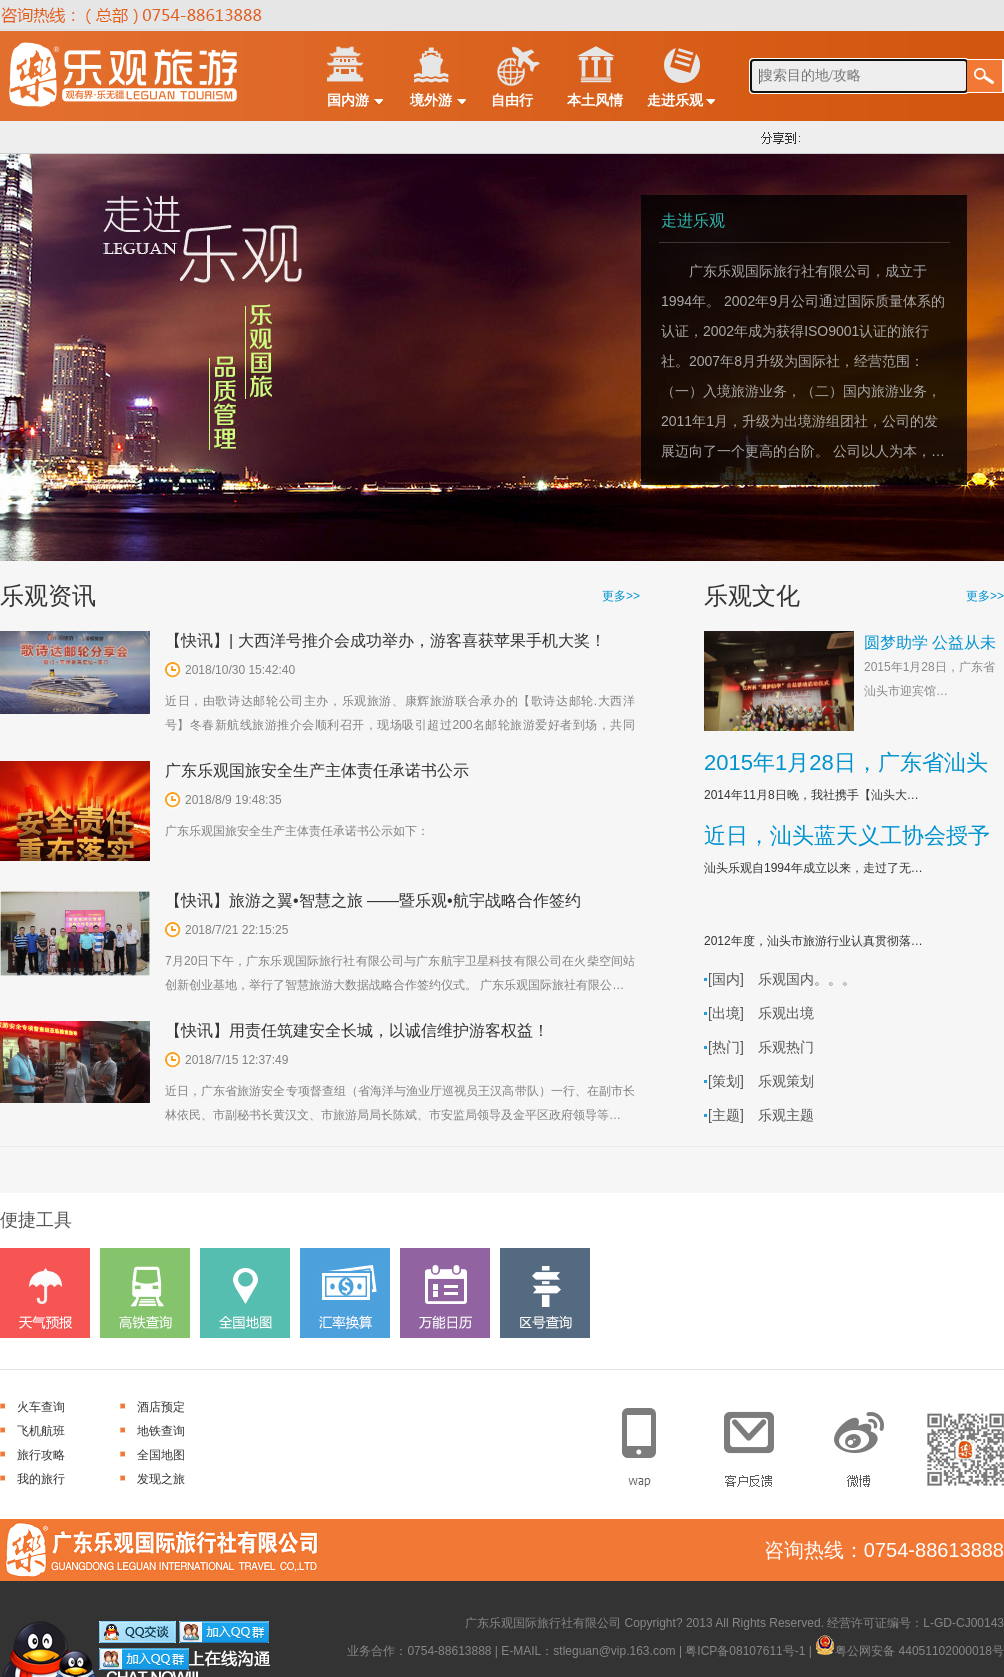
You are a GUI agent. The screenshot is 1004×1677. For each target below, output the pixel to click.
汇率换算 (345, 1293)
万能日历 (445, 1293)
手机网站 (651, 1441)
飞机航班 (41, 1431)
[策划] (726, 1081)
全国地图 (245, 1293)
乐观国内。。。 (807, 979)
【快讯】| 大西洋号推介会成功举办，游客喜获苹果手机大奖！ (385, 640)
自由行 (512, 100)
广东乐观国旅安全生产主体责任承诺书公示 (317, 770)
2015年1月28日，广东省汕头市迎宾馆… (929, 679)
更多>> (621, 596)
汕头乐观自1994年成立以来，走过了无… (813, 868)
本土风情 (595, 100)
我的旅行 (41, 1479)
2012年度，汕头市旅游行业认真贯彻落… (813, 941)
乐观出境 (786, 1013)
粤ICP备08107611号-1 (745, 1651)
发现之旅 (161, 1479)
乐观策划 (786, 1081)
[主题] (726, 1115)
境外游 (431, 100)
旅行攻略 (41, 1455)
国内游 (348, 100)
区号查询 (545, 1293)
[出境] (726, 1013)
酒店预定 (161, 1407)
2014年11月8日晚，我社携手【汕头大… (811, 795)
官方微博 (861, 1441)
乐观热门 (786, 1047)
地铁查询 (161, 1431)
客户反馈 (756, 1441)
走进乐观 (675, 100)
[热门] (726, 1047)
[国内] (726, 979)
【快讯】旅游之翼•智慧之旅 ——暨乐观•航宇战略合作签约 (373, 900)
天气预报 (45, 1293)
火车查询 (41, 1407)
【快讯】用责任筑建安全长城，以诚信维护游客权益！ (357, 1030)
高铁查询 (145, 1293)
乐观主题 (786, 1115)
